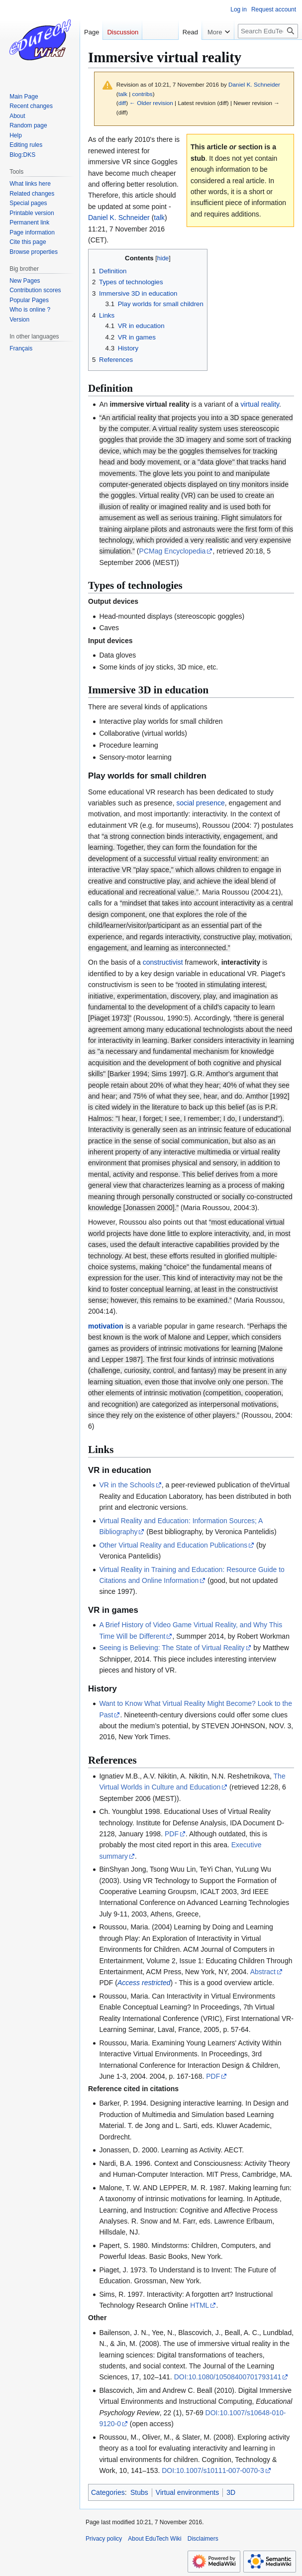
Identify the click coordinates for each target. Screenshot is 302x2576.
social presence (200, 803)
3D (230, 2492)
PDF (172, 1834)
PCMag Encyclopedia (172, 551)
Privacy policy (104, 2538)
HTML (199, 2305)
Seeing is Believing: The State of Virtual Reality (171, 1648)
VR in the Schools (126, 1485)
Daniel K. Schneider (119, 218)
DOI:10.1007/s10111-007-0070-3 (213, 2470)
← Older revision (151, 103)
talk (122, 94)
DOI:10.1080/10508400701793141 (228, 2377)
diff (122, 103)
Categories (108, 2492)
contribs (142, 94)
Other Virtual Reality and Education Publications (173, 1545)
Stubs (139, 2492)
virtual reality (259, 404)
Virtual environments (187, 2492)
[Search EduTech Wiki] (268, 51)
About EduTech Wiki (154, 2538)
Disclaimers (203, 2538)
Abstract (263, 1972)
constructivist (163, 962)
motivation (105, 1326)
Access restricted (144, 1983)
